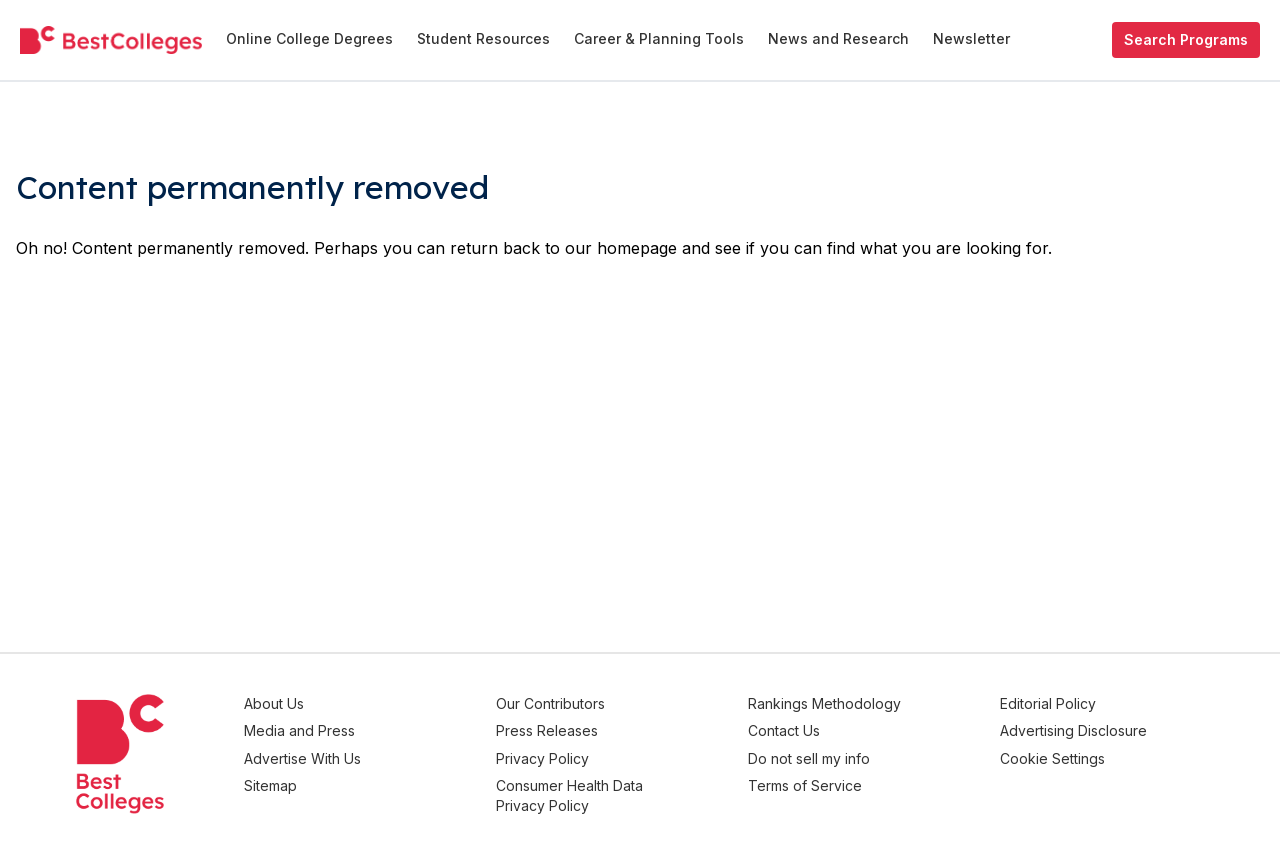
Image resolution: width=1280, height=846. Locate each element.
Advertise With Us (366, 753)
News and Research (838, 38)
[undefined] (111, 40)
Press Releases (595, 728)
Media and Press (363, 728)
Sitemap (334, 778)
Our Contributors (598, 703)
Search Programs (1186, 39)
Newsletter (971, 38)
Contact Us (816, 728)
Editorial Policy (1064, 703)
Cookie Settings (1068, 753)
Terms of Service (837, 778)
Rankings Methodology (856, 703)
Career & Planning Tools (659, 38)
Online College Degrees (309, 38)
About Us (338, 703)
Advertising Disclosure (1089, 728)
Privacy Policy (590, 753)
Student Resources (483, 38)
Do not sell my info (841, 753)
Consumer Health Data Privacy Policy (617, 788)
